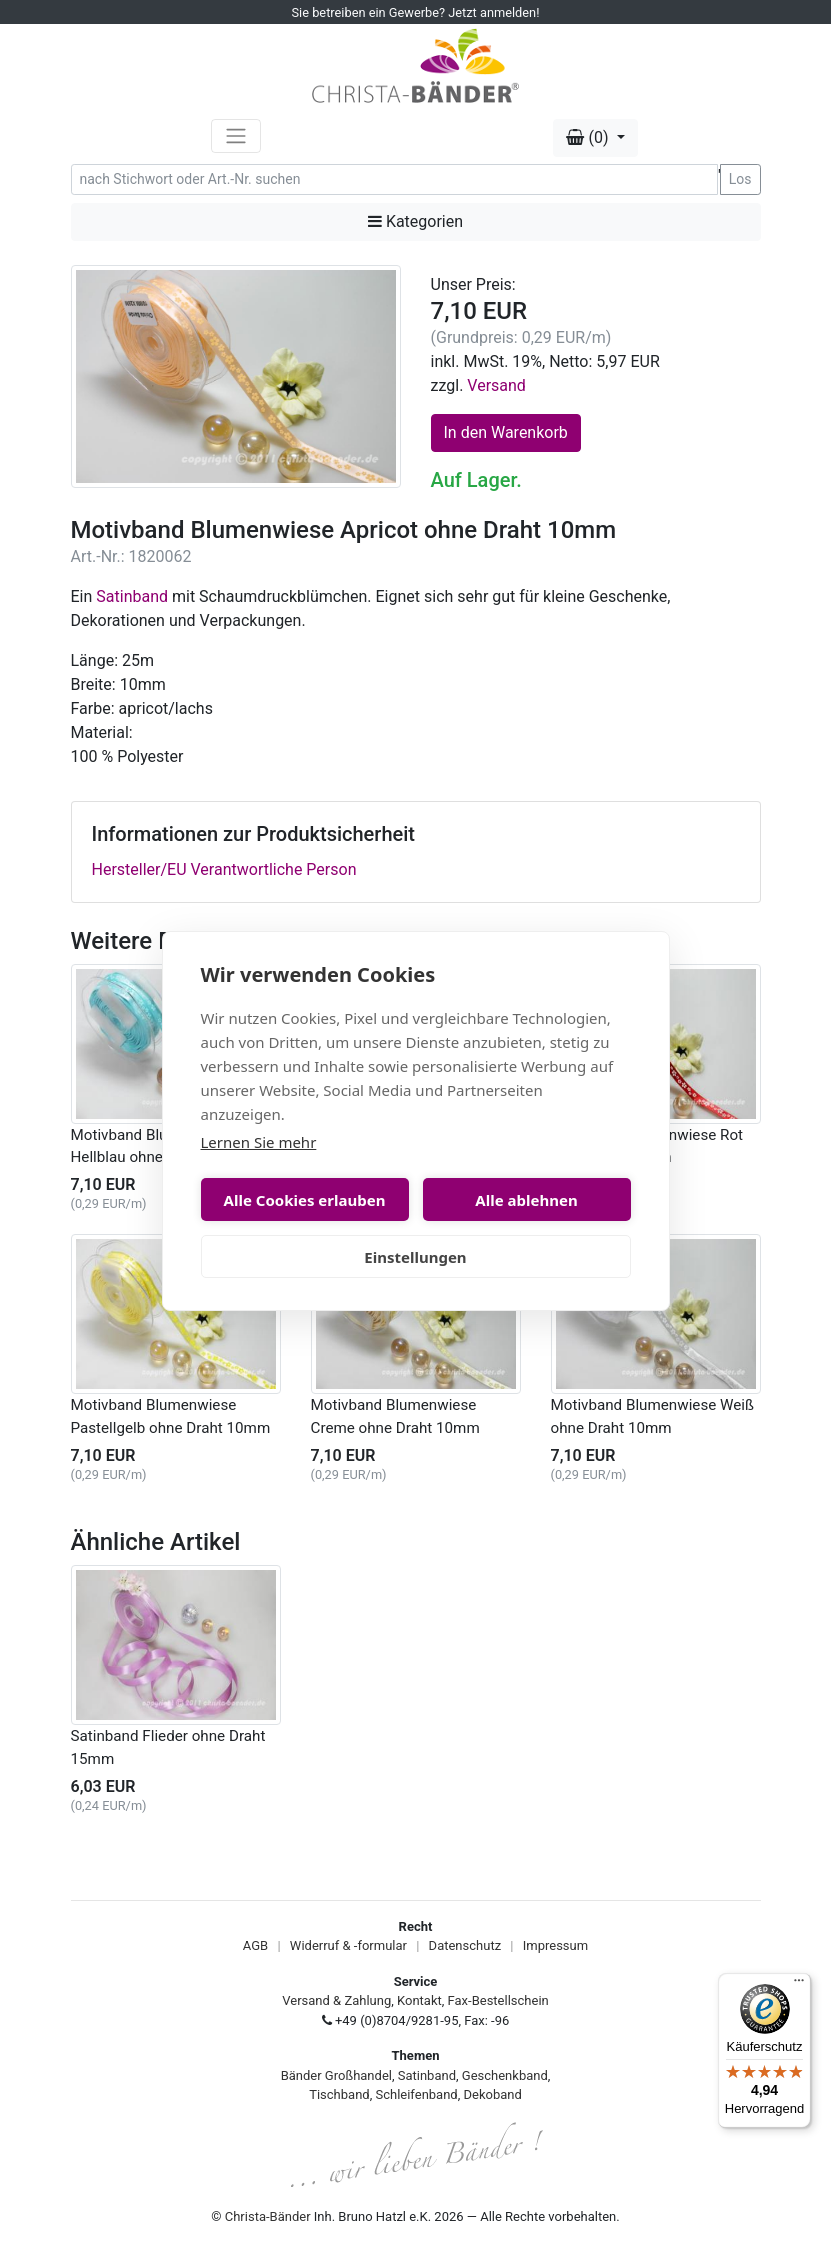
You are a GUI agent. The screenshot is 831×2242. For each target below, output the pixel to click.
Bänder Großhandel (336, 2075)
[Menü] (799, 1985)
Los (740, 179)
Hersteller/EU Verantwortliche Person (224, 869)
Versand (496, 385)
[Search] (394, 179)
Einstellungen (415, 1257)
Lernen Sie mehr (259, 1142)
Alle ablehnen (526, 1200)
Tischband (339, 2094)
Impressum (555, 1945)
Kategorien (415, 221)
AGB (255, 1945)
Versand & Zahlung (336, 2000)
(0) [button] (589, 137)
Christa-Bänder (268, 2216)
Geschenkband (505, 2075)
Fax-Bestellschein (498, 2000)
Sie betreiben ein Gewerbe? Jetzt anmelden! (416, 12)
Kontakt (419, 2000)
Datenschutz (465, 1945)
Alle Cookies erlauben (305, 1200)
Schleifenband (416, 2094)
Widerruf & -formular (348, 1945)
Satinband (132, 596)
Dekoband (493, 2094)
